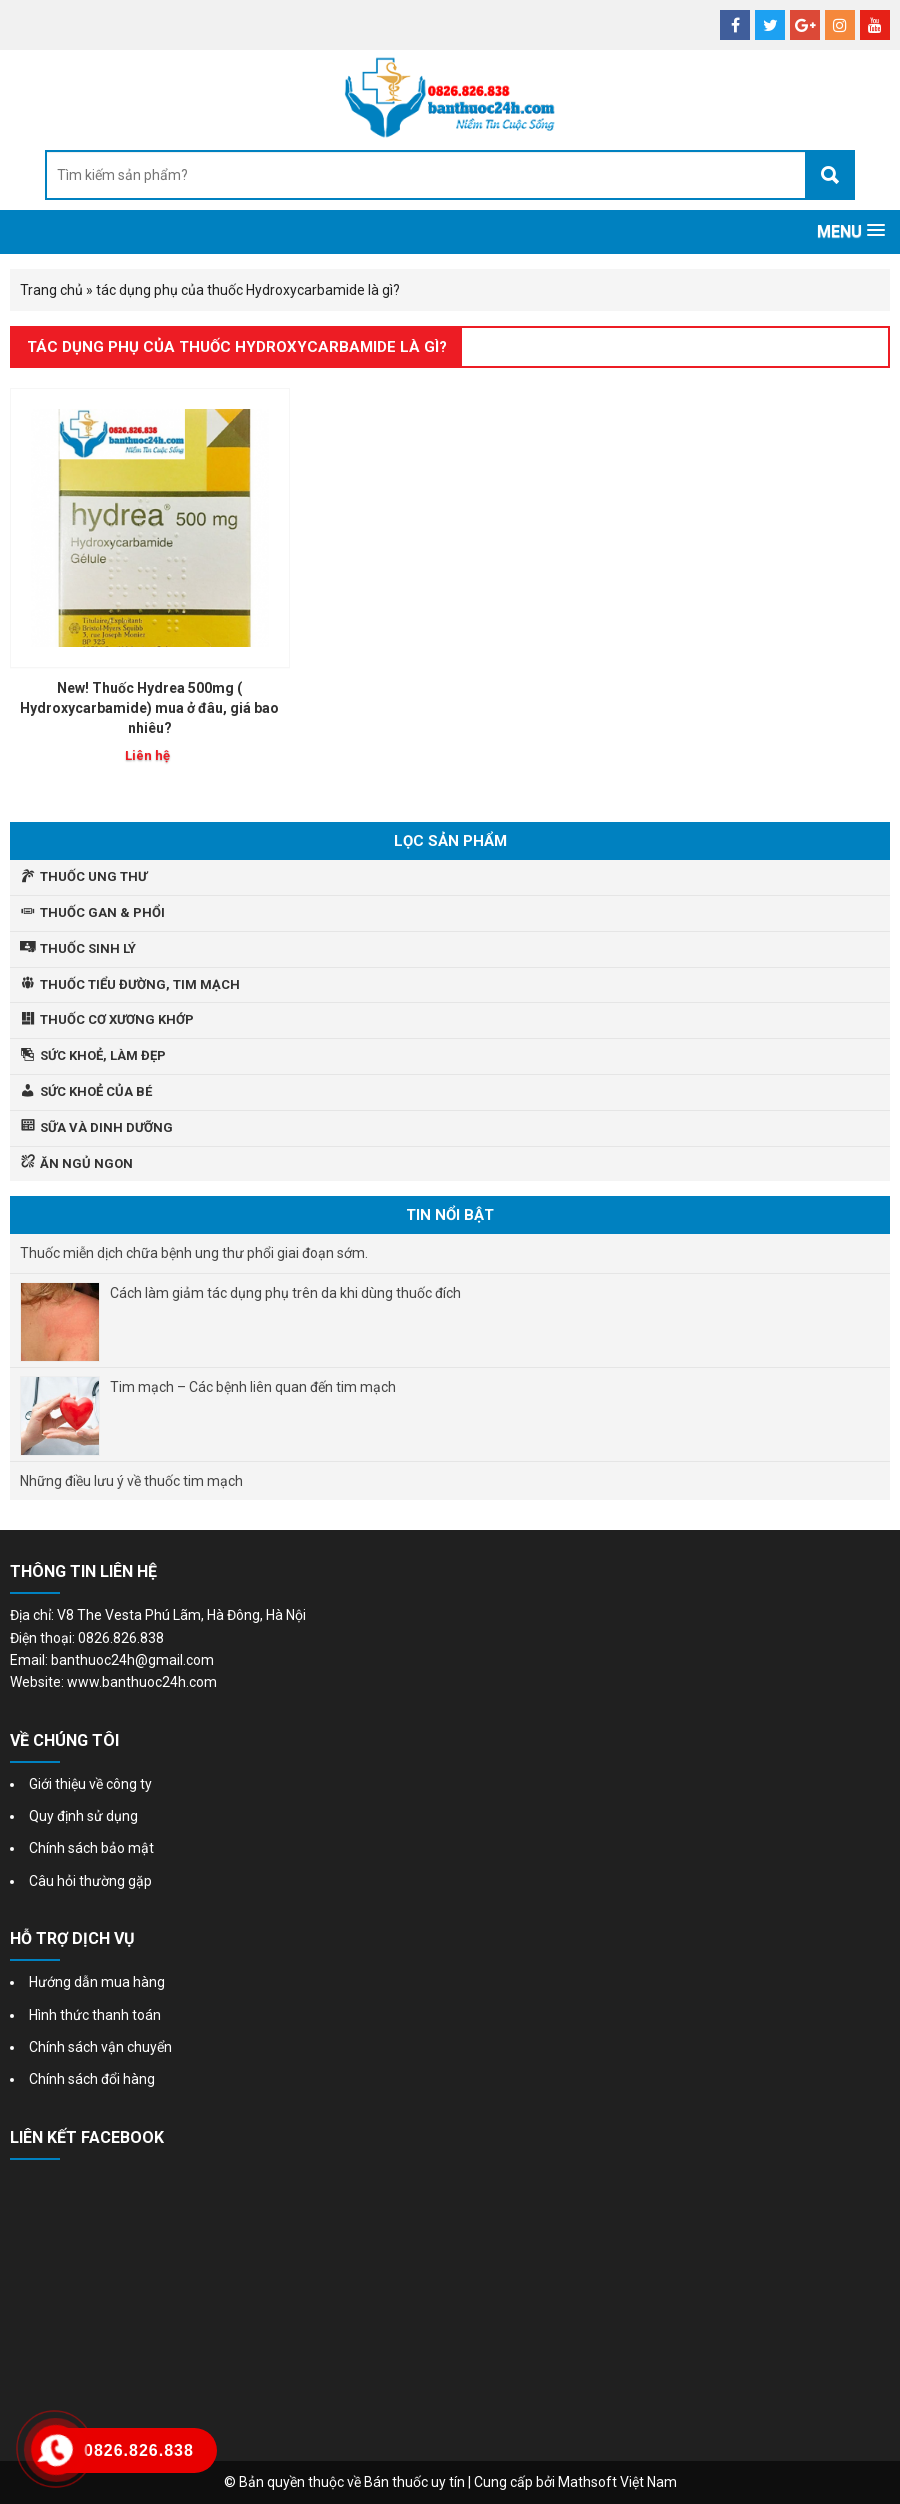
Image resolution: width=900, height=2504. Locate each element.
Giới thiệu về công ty (90, 1784)
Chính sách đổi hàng (92, 2079)
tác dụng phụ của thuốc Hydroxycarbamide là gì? (237, 347)
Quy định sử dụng (83, 1816)
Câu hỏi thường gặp (90, 1881)
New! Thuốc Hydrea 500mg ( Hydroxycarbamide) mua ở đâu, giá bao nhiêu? (149, 708)
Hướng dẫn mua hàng (97, 1982)
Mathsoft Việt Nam (617, 2482)
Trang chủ (51, 290)
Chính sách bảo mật (91, 1848)
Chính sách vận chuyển (100, 2047)
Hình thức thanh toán (95, 2015)
